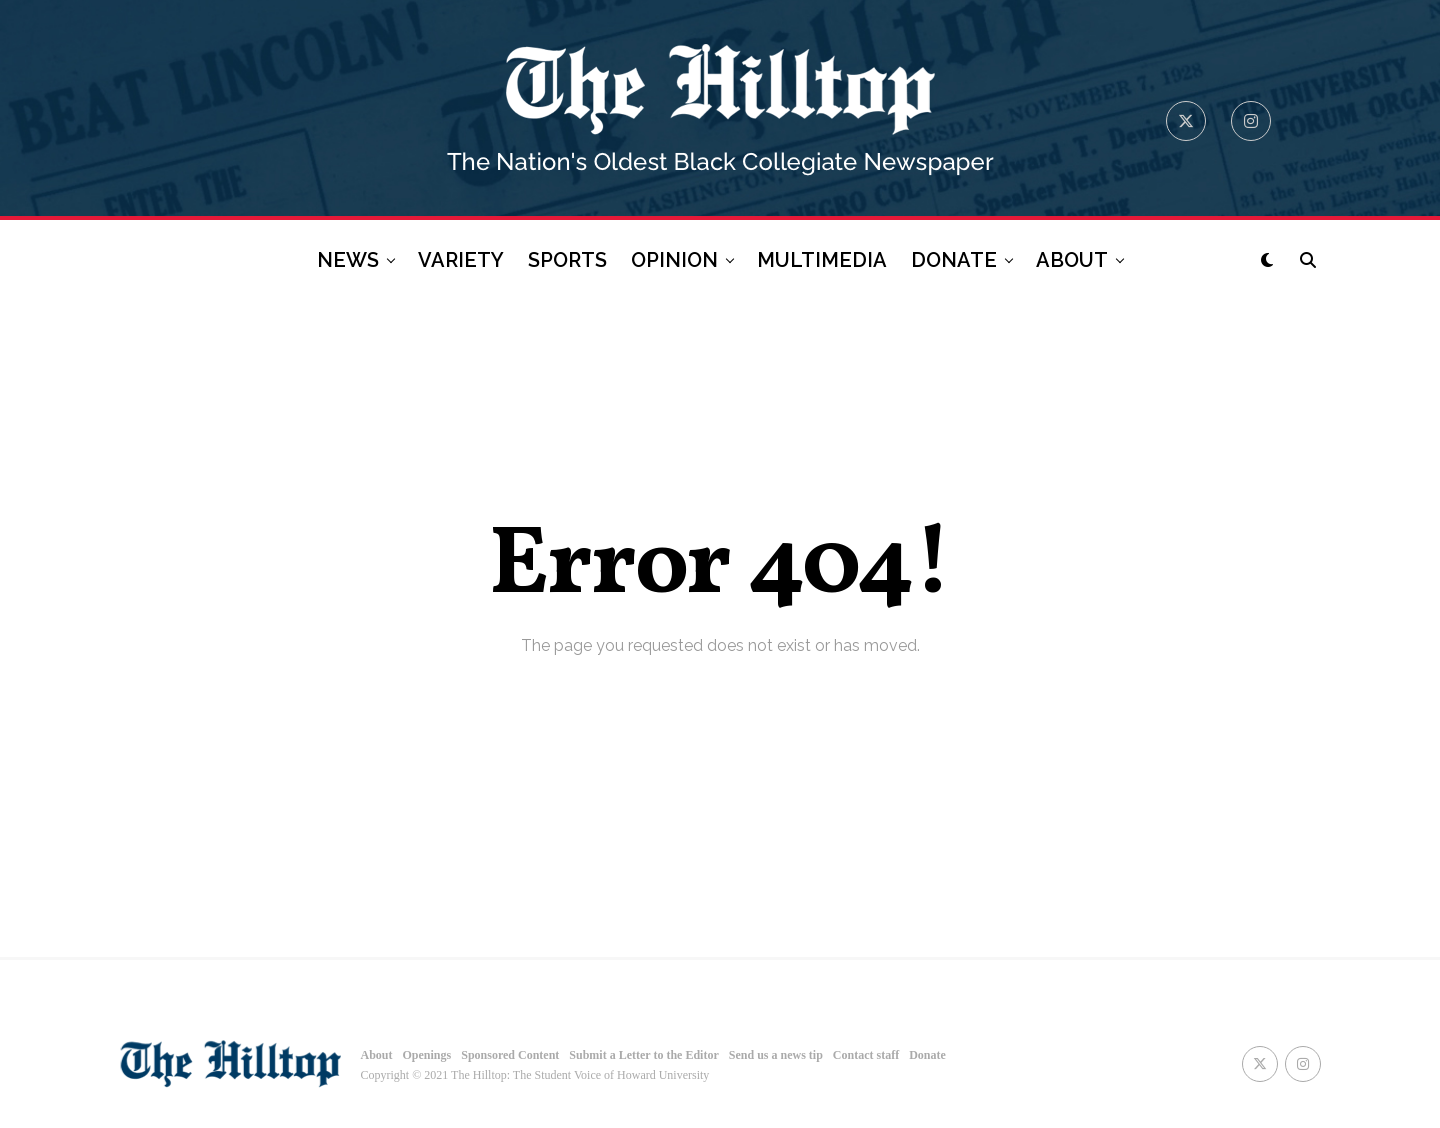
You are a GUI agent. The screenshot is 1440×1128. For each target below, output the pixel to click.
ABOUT (1072, 260)
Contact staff (866, 1055)
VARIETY (461, 260)
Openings (427, 1055)
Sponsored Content (510, 1055)
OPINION (674, 260)
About (377, 1055)
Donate (927, 1055)
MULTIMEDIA (822, 260)
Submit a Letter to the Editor (643, 1055)
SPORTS (567, 260)
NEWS (348, 260)
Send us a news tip (776, 1055)
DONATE (954, 260)
